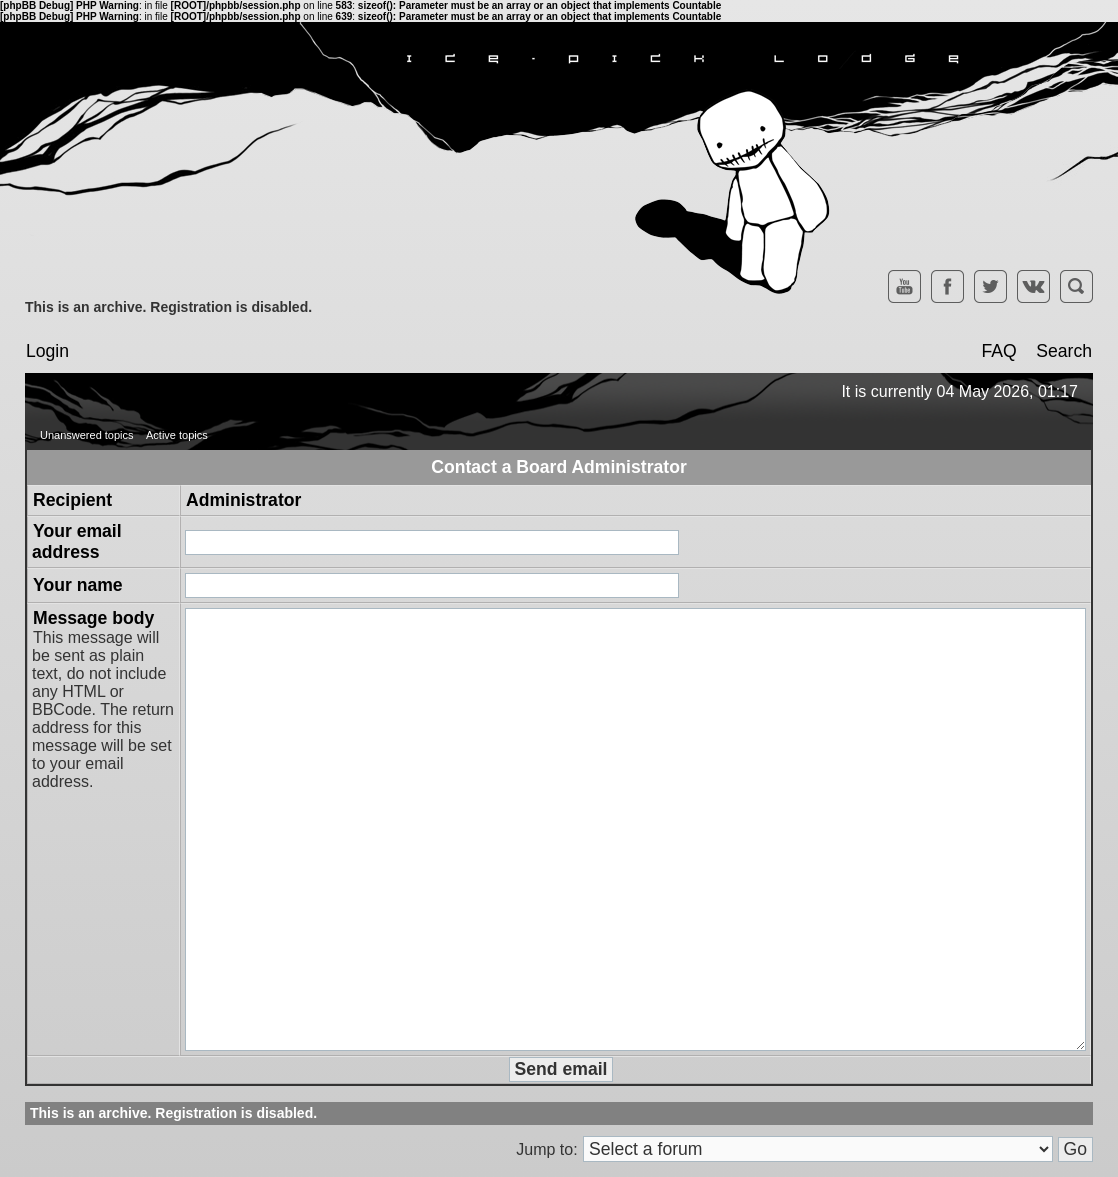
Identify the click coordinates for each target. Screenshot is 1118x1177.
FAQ (998, 351)
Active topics (177, 435)
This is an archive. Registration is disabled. (168, 307)
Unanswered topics (87, 435)
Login (47, 351)
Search (1064, 351)
